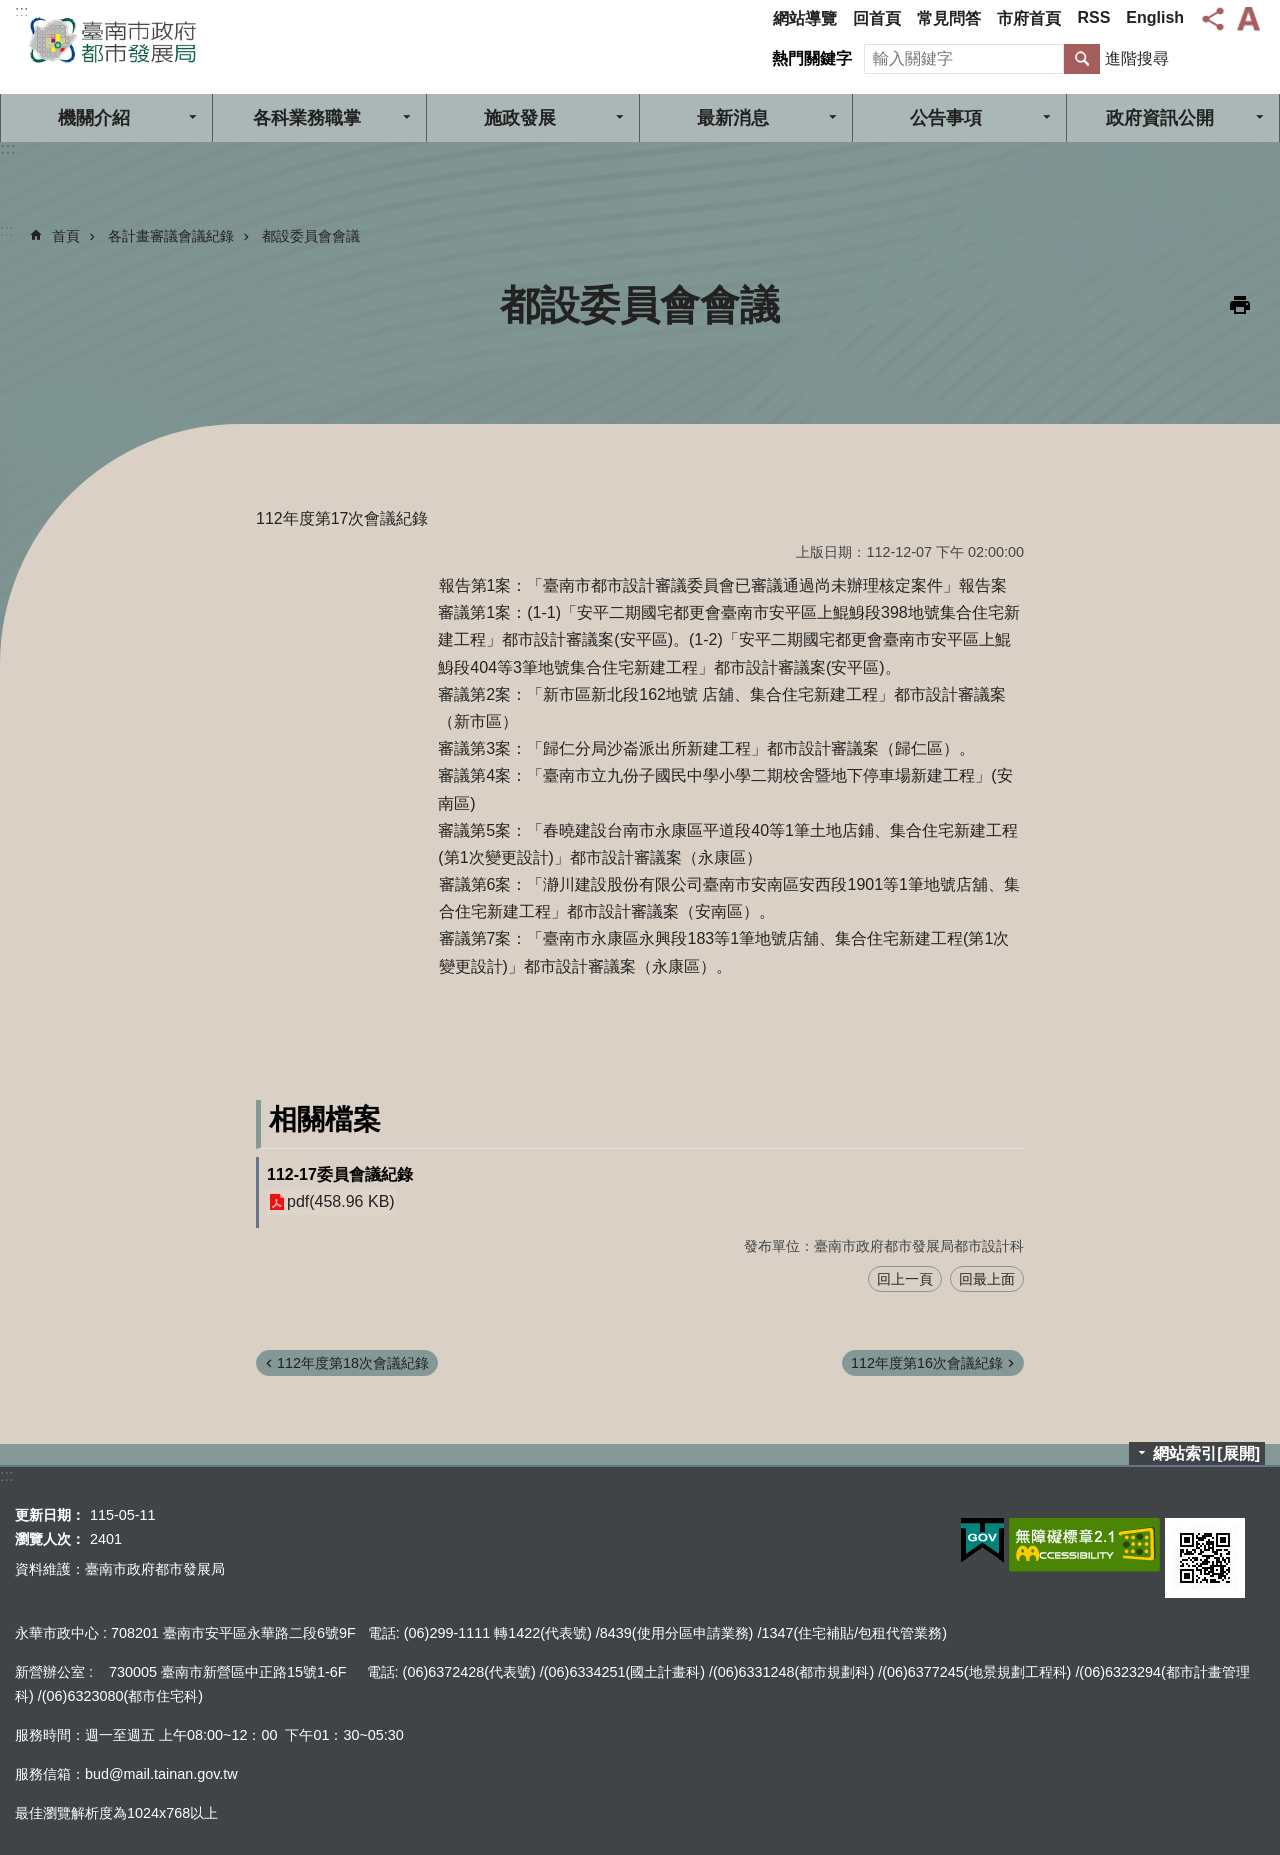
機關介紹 (94, 118)
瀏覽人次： (50, 1539)
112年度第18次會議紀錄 (353, 1363)
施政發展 (520, 118)
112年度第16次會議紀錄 (927, 1363)
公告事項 (946, 118)
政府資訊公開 (1160, 118)
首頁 (66, 236)
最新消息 (733, 118)
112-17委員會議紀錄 (340, 1174)
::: (21, 11)
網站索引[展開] (1206, 1453)
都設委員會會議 (311, 236)
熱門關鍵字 (812, 58)
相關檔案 (325, 1119)
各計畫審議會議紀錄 (171, 236)
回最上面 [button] (987, 1279)
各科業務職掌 (307, 118)
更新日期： (50, 1515)
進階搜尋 (1137, 58)
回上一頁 (905, 1279)
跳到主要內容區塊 (10, 10)
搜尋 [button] (1082, 59)
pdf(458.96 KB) (341, 1202)
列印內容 (1240, 305)
